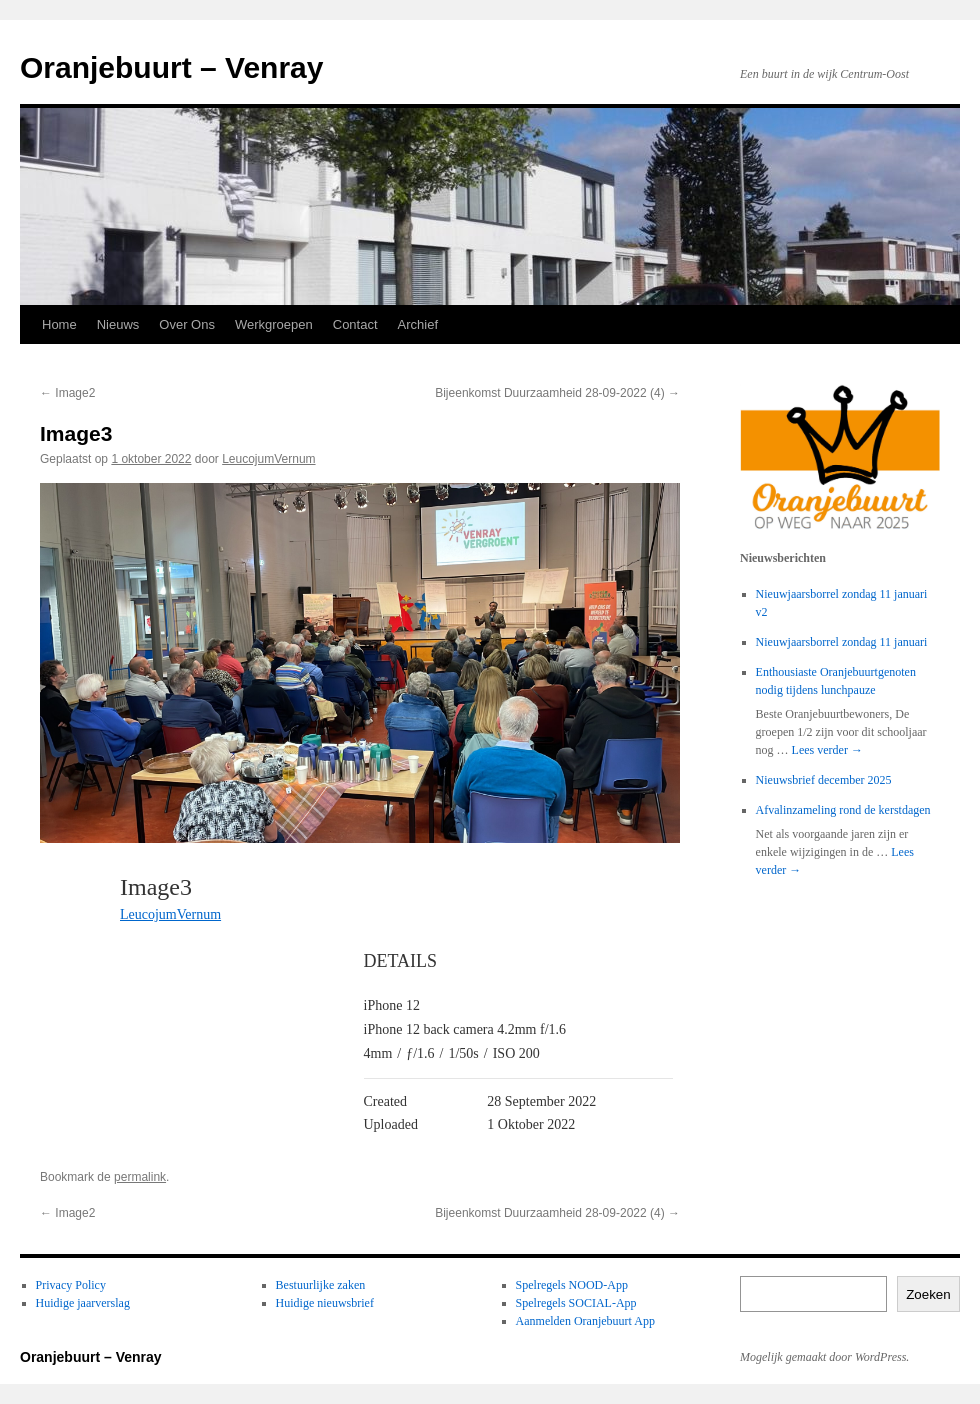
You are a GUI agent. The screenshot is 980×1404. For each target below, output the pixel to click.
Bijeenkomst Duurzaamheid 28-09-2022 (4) (557, 393)
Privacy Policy (71, 1285)
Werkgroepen (274, 324)
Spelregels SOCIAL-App (576, 1303)
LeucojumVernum (268, 459)
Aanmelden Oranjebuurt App (585, 1321)
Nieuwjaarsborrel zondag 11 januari (842, 642)
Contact (355, 324)
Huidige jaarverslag (83, 1303)
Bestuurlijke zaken (321, 1285)
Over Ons (187, 324)
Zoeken (928, 1294)
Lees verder (827, 750)
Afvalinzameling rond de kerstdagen (843, 810)
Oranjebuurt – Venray (171, 67)
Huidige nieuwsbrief (325, 1303)
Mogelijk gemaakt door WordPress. (824, 1357)
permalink (140, 1177)
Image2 (67, 393)
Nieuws (118, 324)
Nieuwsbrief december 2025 (824, 780)
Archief (418, 324)
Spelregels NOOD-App (572, 1285)
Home (59, 324)
